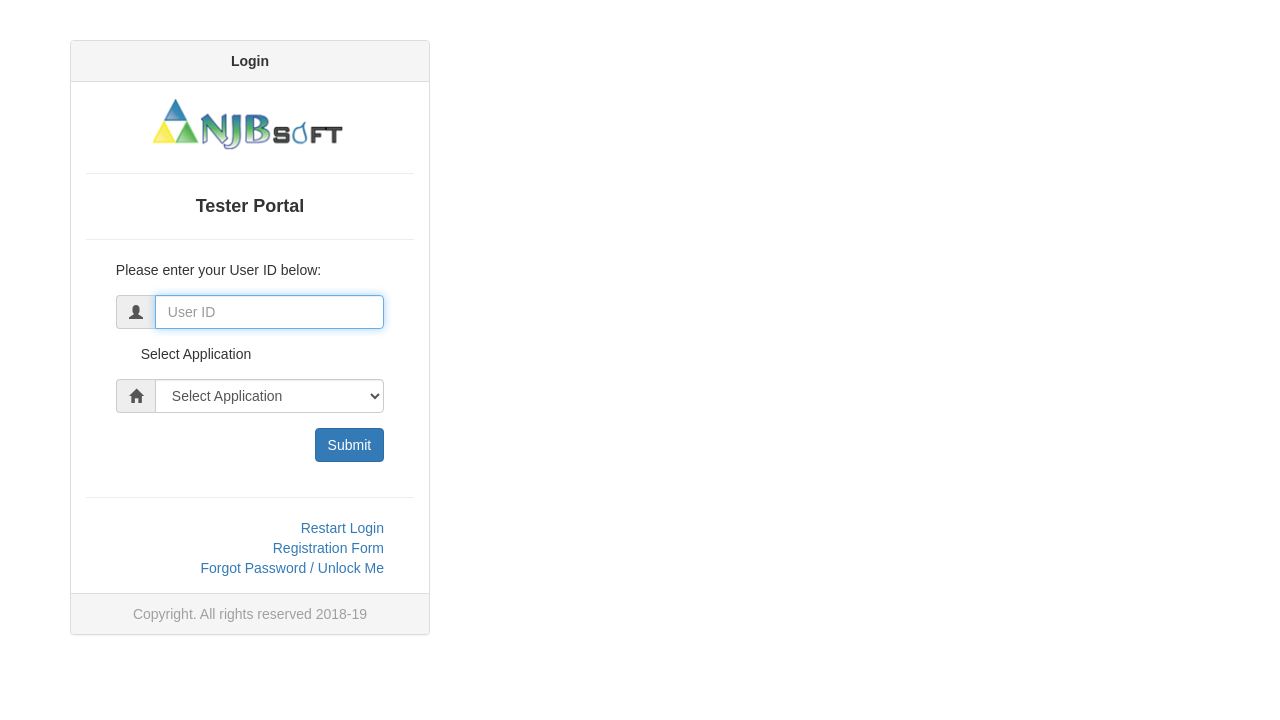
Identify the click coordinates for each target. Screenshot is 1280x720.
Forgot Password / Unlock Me (292, 568)
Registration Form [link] (328, 548)
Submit (350, 445)
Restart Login (342, 528)
